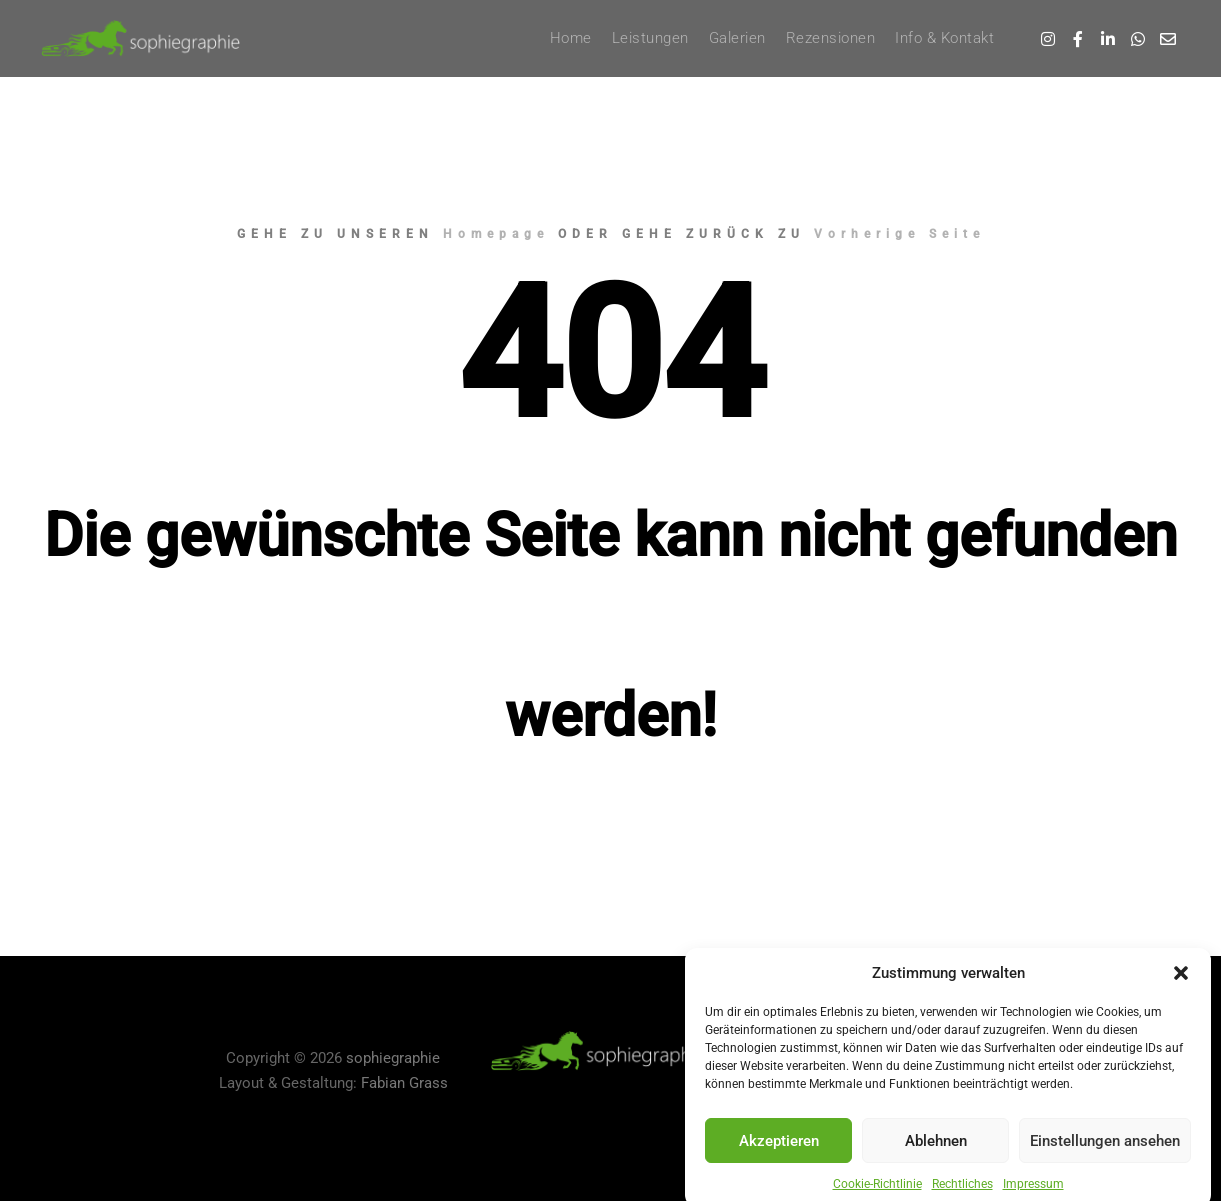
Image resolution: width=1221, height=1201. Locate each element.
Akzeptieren (779, 1166)
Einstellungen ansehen (1105, 1166)
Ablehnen (936, 1166)
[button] (1181, 998)
